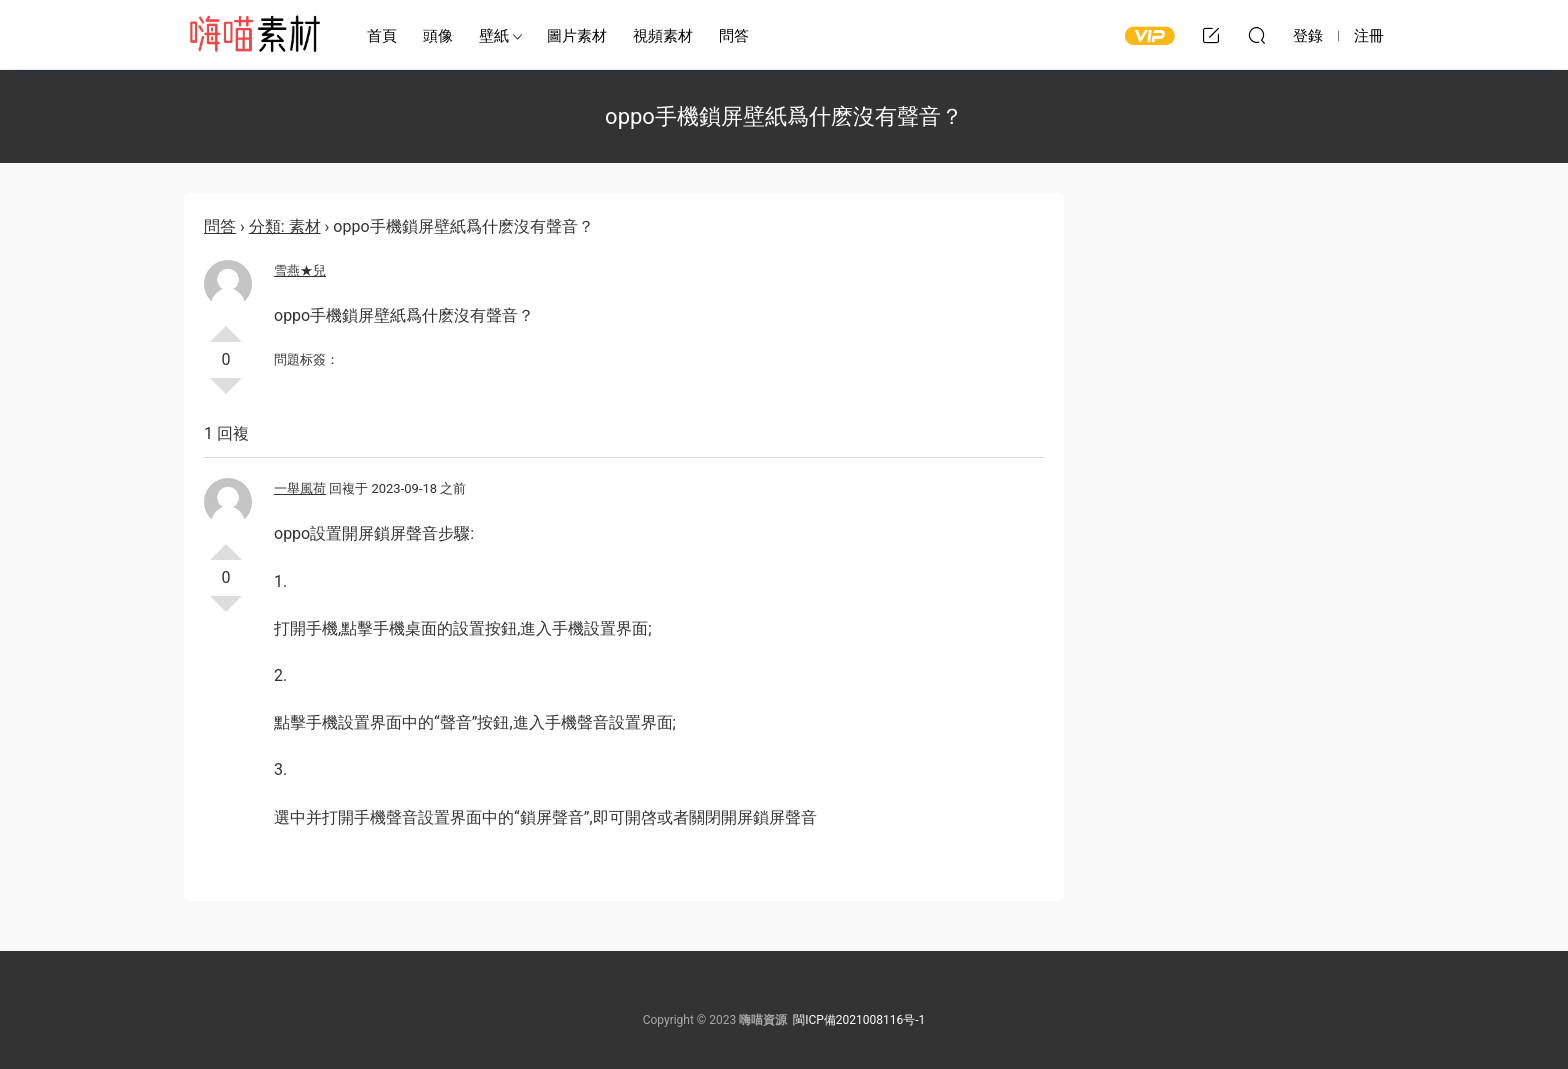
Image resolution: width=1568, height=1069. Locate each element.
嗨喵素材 (254, 35)
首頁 (382, 36)
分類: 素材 (285, 226)
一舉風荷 (300, 488)
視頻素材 (663, 36)
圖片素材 (577, 36)
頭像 (438, 36)
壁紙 (494, 36)
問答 (734, 36)
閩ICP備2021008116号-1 (859, 1020)
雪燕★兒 (300, 270)
